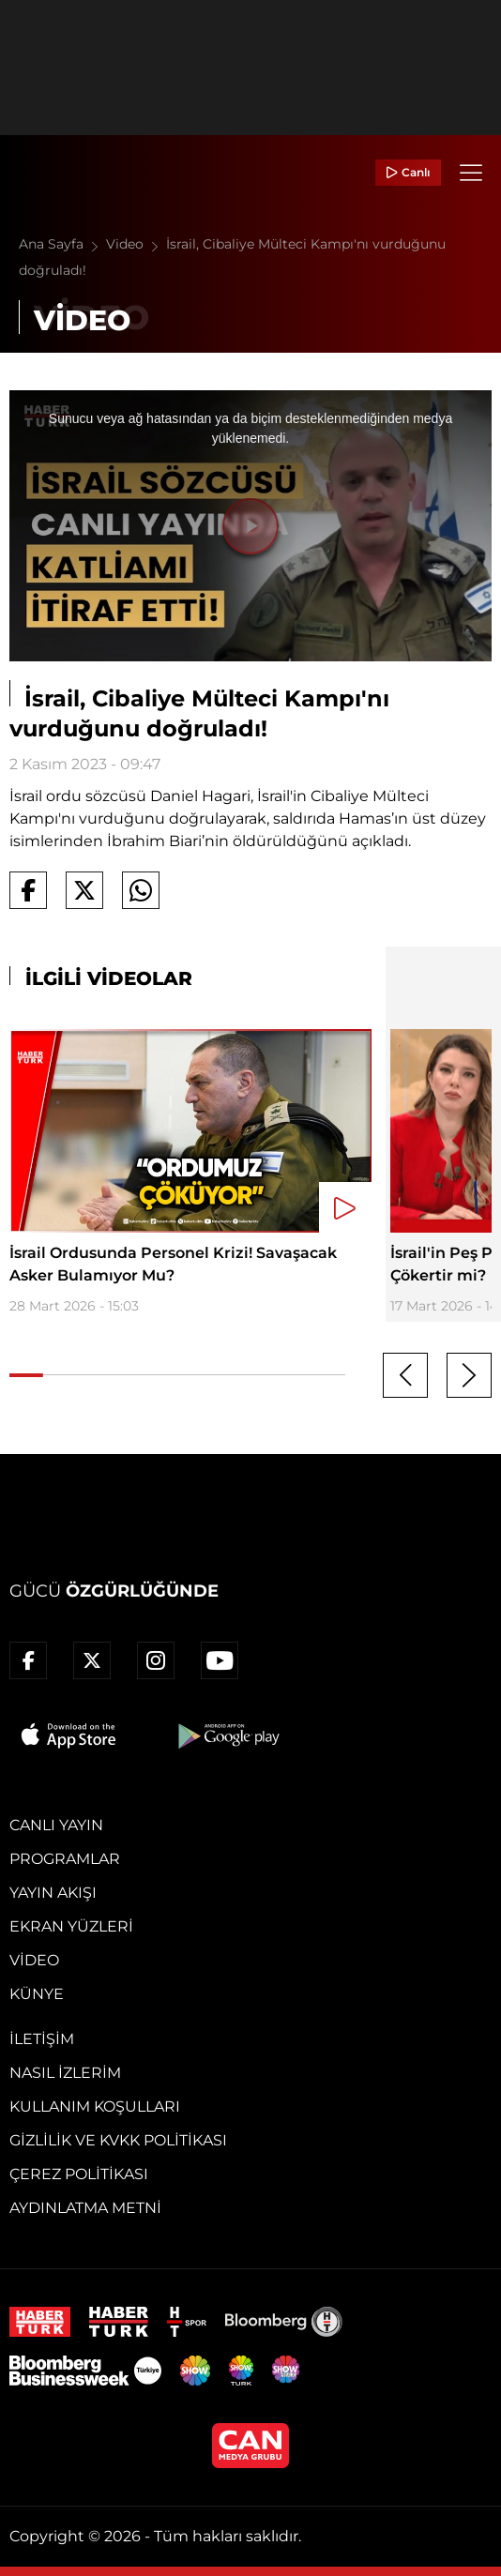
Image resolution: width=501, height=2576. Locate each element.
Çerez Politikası (78, 2174)
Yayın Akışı (53, 1893)
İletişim (41, 2039)
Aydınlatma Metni (85, 2208)
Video (136, 243)
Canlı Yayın (56, 1825)
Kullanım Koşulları (94, 2106)
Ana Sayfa (62, 243)
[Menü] (471, 173)
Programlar (64, 1859)
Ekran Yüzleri (71, 1926)
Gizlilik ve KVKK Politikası (118, 2140)
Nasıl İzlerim (65, 2073)
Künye (36, 1994)
